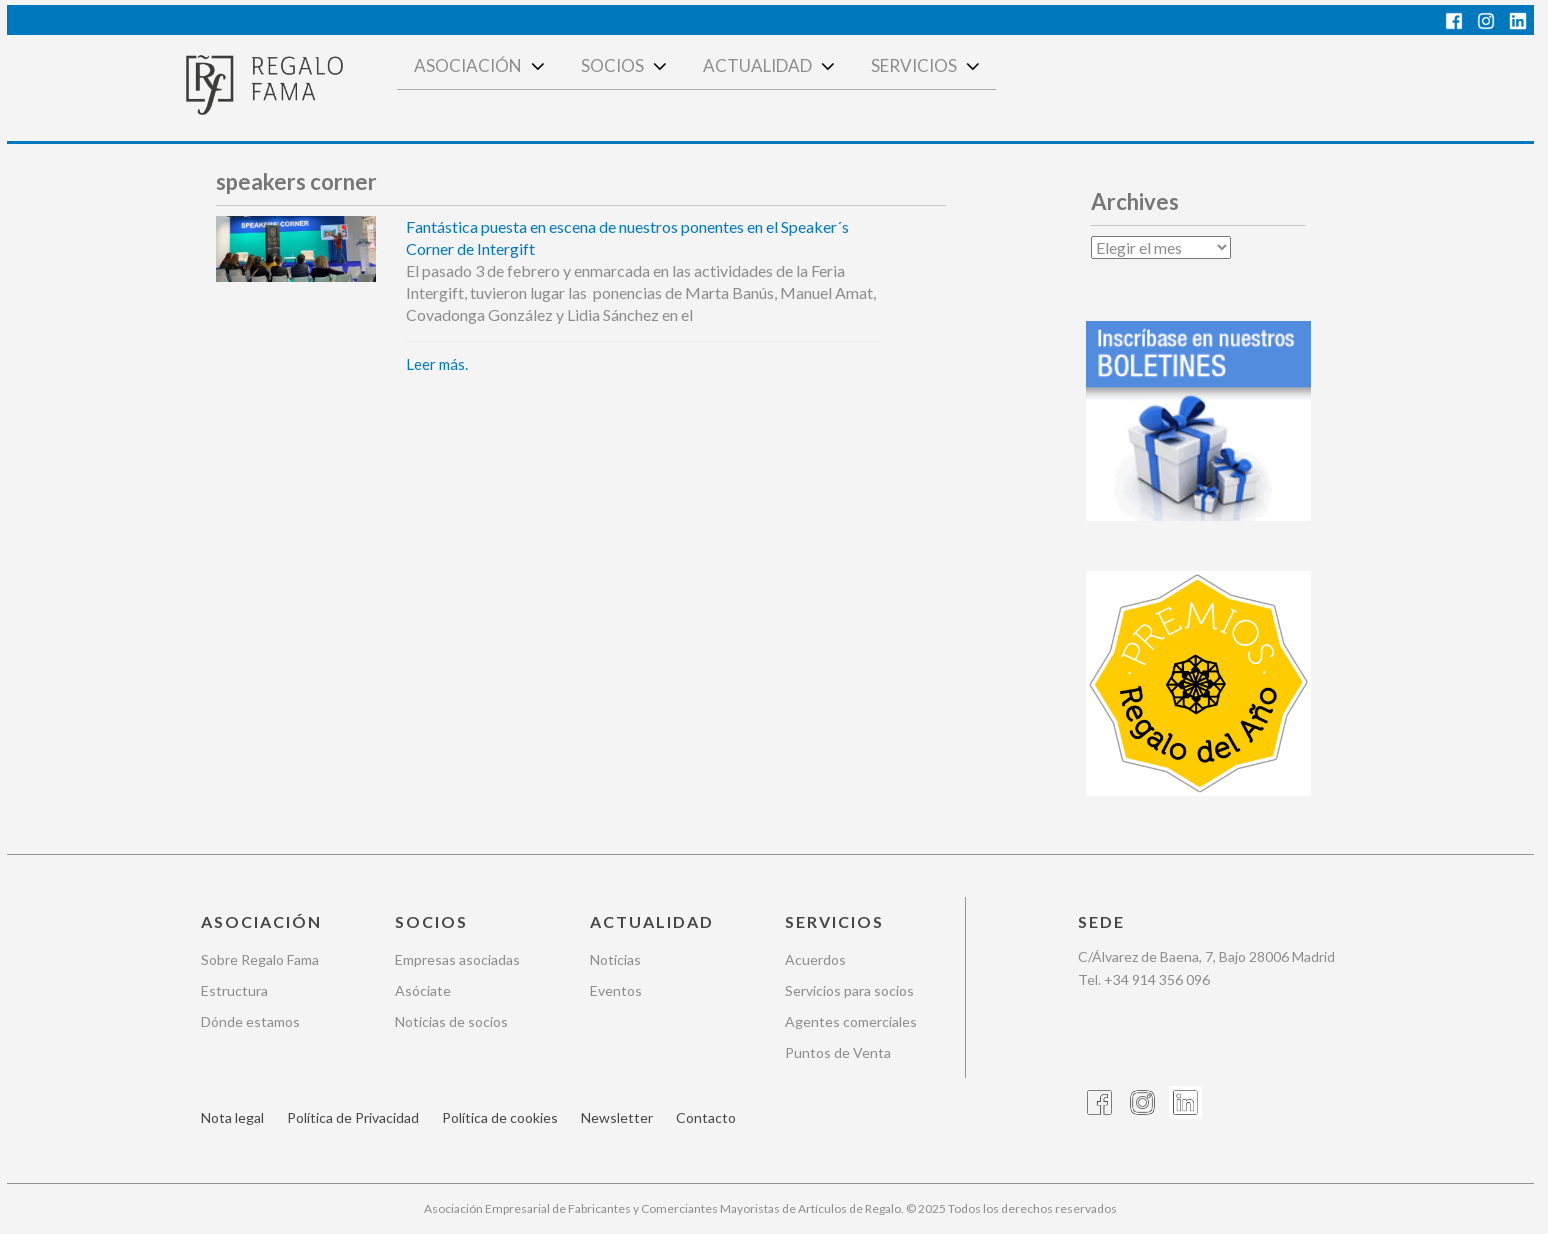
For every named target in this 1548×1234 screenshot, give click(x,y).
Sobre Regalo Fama (260, 959)
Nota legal (232, 1117)
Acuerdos (815, 959)
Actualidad (771, 66)
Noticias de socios (451, 1021)
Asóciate (423, 990)
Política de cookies (500, 1117)
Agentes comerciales (851, 1021)
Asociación (481, 66)
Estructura (234, 990)
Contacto (706, 1117)
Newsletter (617, 1117)
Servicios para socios (849, 990)
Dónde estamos (250, 1021)
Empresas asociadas (457, 959)
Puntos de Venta (838, 1052)
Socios (626, 66)
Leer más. (437, 364)
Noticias (615, 959)
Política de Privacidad (353, 1117)
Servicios (927, 66)
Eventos (616, 990)
